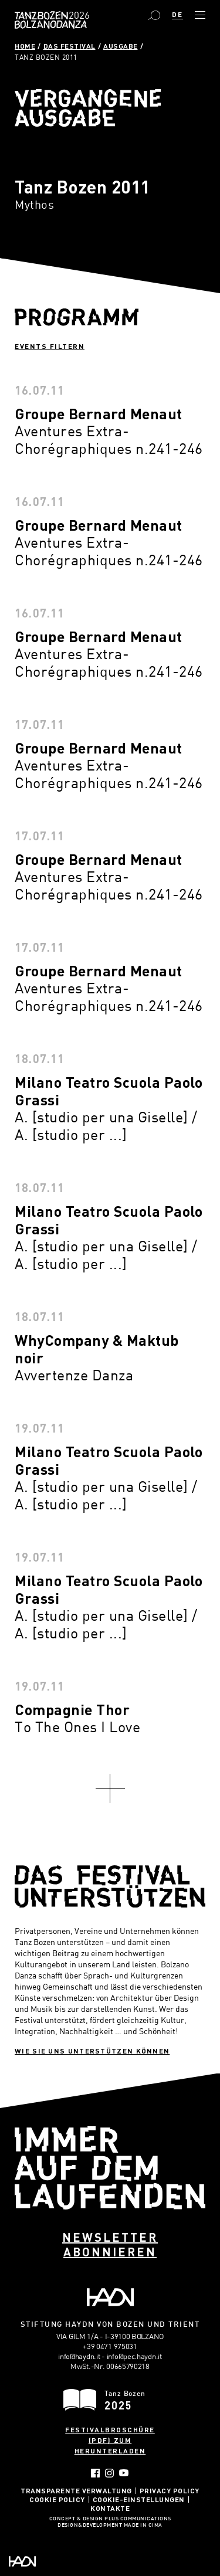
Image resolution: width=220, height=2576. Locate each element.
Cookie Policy (57, 2499)
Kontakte (110, 2508)
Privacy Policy (169, 2490)
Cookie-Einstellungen (139, 2499)
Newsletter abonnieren (110, 2244)
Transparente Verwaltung (76, 2490)
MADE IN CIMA (143, 2525)
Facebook (95, 2473)
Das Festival (69, 46)
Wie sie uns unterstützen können (92, 2050)
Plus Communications (137, 2519)
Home (25, 46)
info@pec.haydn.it (134, 2356)
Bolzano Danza (78, 16)
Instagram (109, 2473)
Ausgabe (120, 46)
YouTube (124, 2472)
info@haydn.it (79, 2356)
